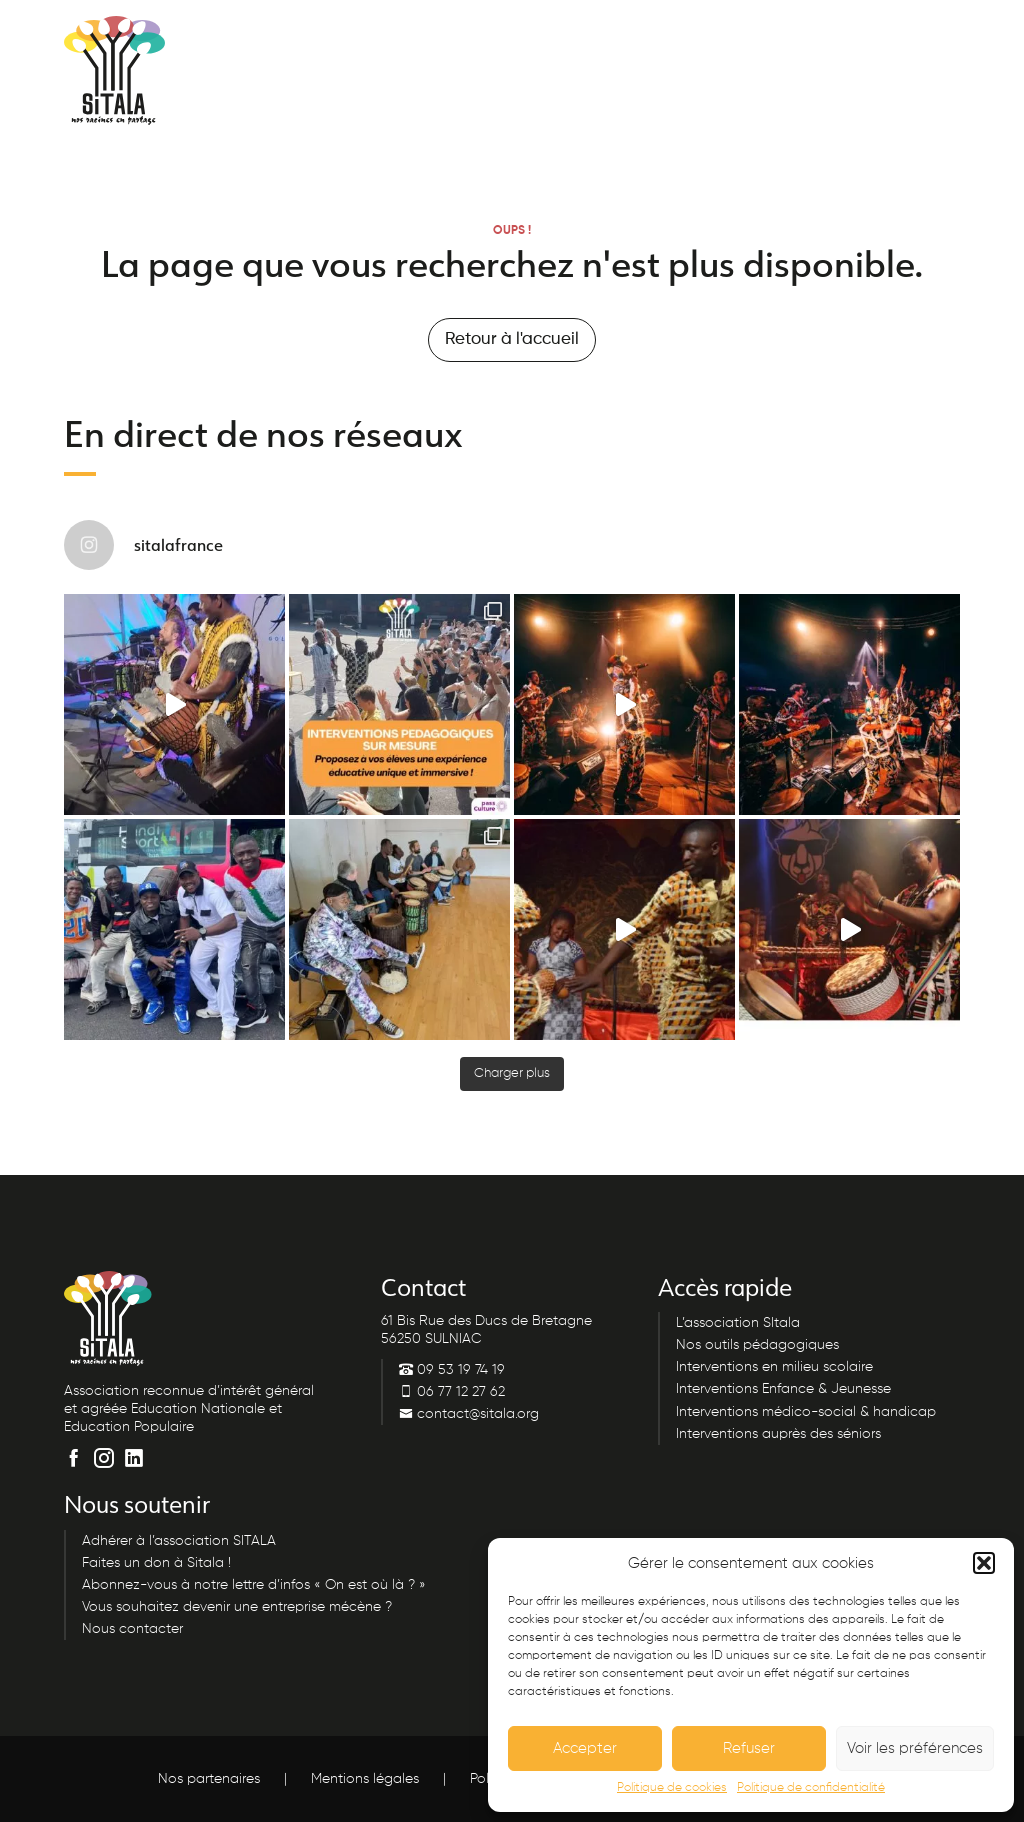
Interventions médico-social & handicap (806, 1412)
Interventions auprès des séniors (778, 1434)
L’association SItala (738, 1323)
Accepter (585, 1748)
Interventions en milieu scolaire (774, 1367)
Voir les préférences (915, 1748)
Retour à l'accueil (512, 339)
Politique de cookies (672, 1788)
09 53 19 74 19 (412, 36)
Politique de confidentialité (811, 1788)
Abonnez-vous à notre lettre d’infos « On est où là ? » (254, 1585)
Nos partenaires (209, 1779)
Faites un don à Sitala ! (156, 1563)
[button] (984, 1563)
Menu (901, 37)
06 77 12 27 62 (452, 1392)
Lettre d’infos (558, 36)
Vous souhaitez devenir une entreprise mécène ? (237, 1607)
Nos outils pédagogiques (757, 1345)
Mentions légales (365, 1779)
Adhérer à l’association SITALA (179, 1541)
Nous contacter (715, 36)
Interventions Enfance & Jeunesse (783, 1389)
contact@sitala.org (469, 1414)
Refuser (749, 1748)
